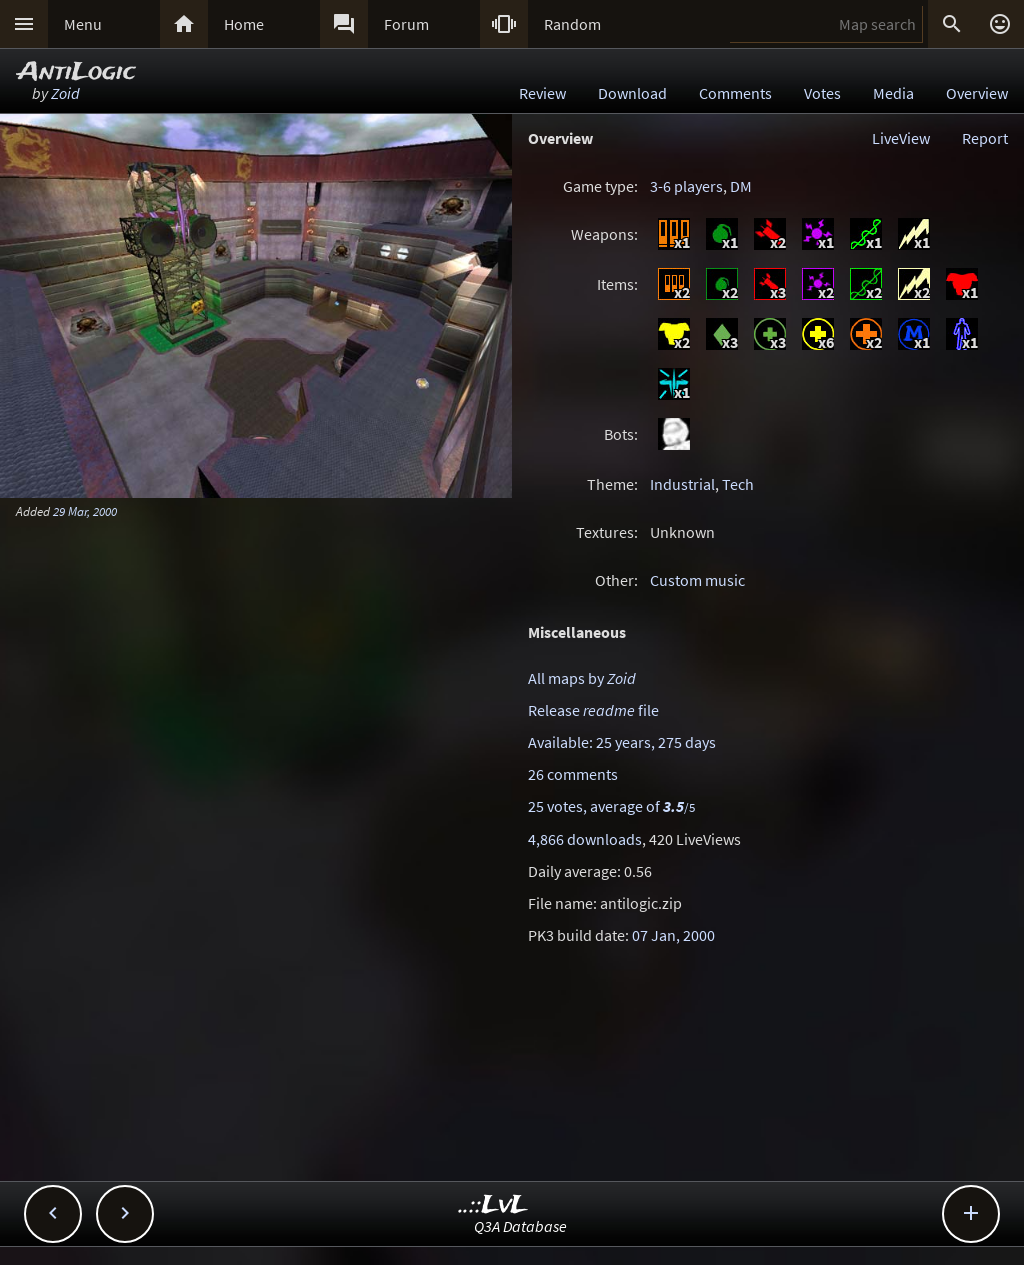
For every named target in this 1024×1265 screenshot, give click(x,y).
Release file (593, 710)
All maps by (582, 678)
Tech (738, 484)
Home (244, 24)
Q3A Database (520, 1226)
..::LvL (493, 1205)
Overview (977, 93)
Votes (822, 93)
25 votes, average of (611, 806)
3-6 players (686, 186)
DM (741, 186)
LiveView (901, 138)
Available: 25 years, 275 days (622, 742)
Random (572, 24)
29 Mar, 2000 (85, 511)
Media (893, 93)
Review (542, 93)
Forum (406, 24)
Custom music (697, 580)
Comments (735, 93)
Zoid (65, 93)
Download (632, 93)
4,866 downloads (585, 839)
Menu (83, 24)
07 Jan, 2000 (673, 935)
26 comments (573, 774)
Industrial (682, 484)
